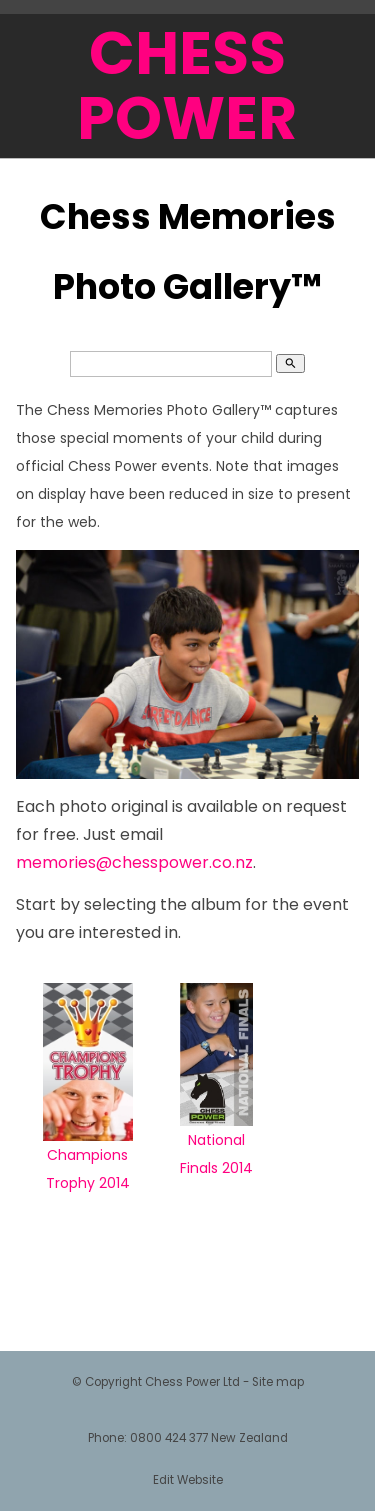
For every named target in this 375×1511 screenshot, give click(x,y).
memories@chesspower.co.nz (134, 862)
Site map (278, 1382)
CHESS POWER (187, 85)
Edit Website (188, 1480)
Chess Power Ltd (192, 1382)
